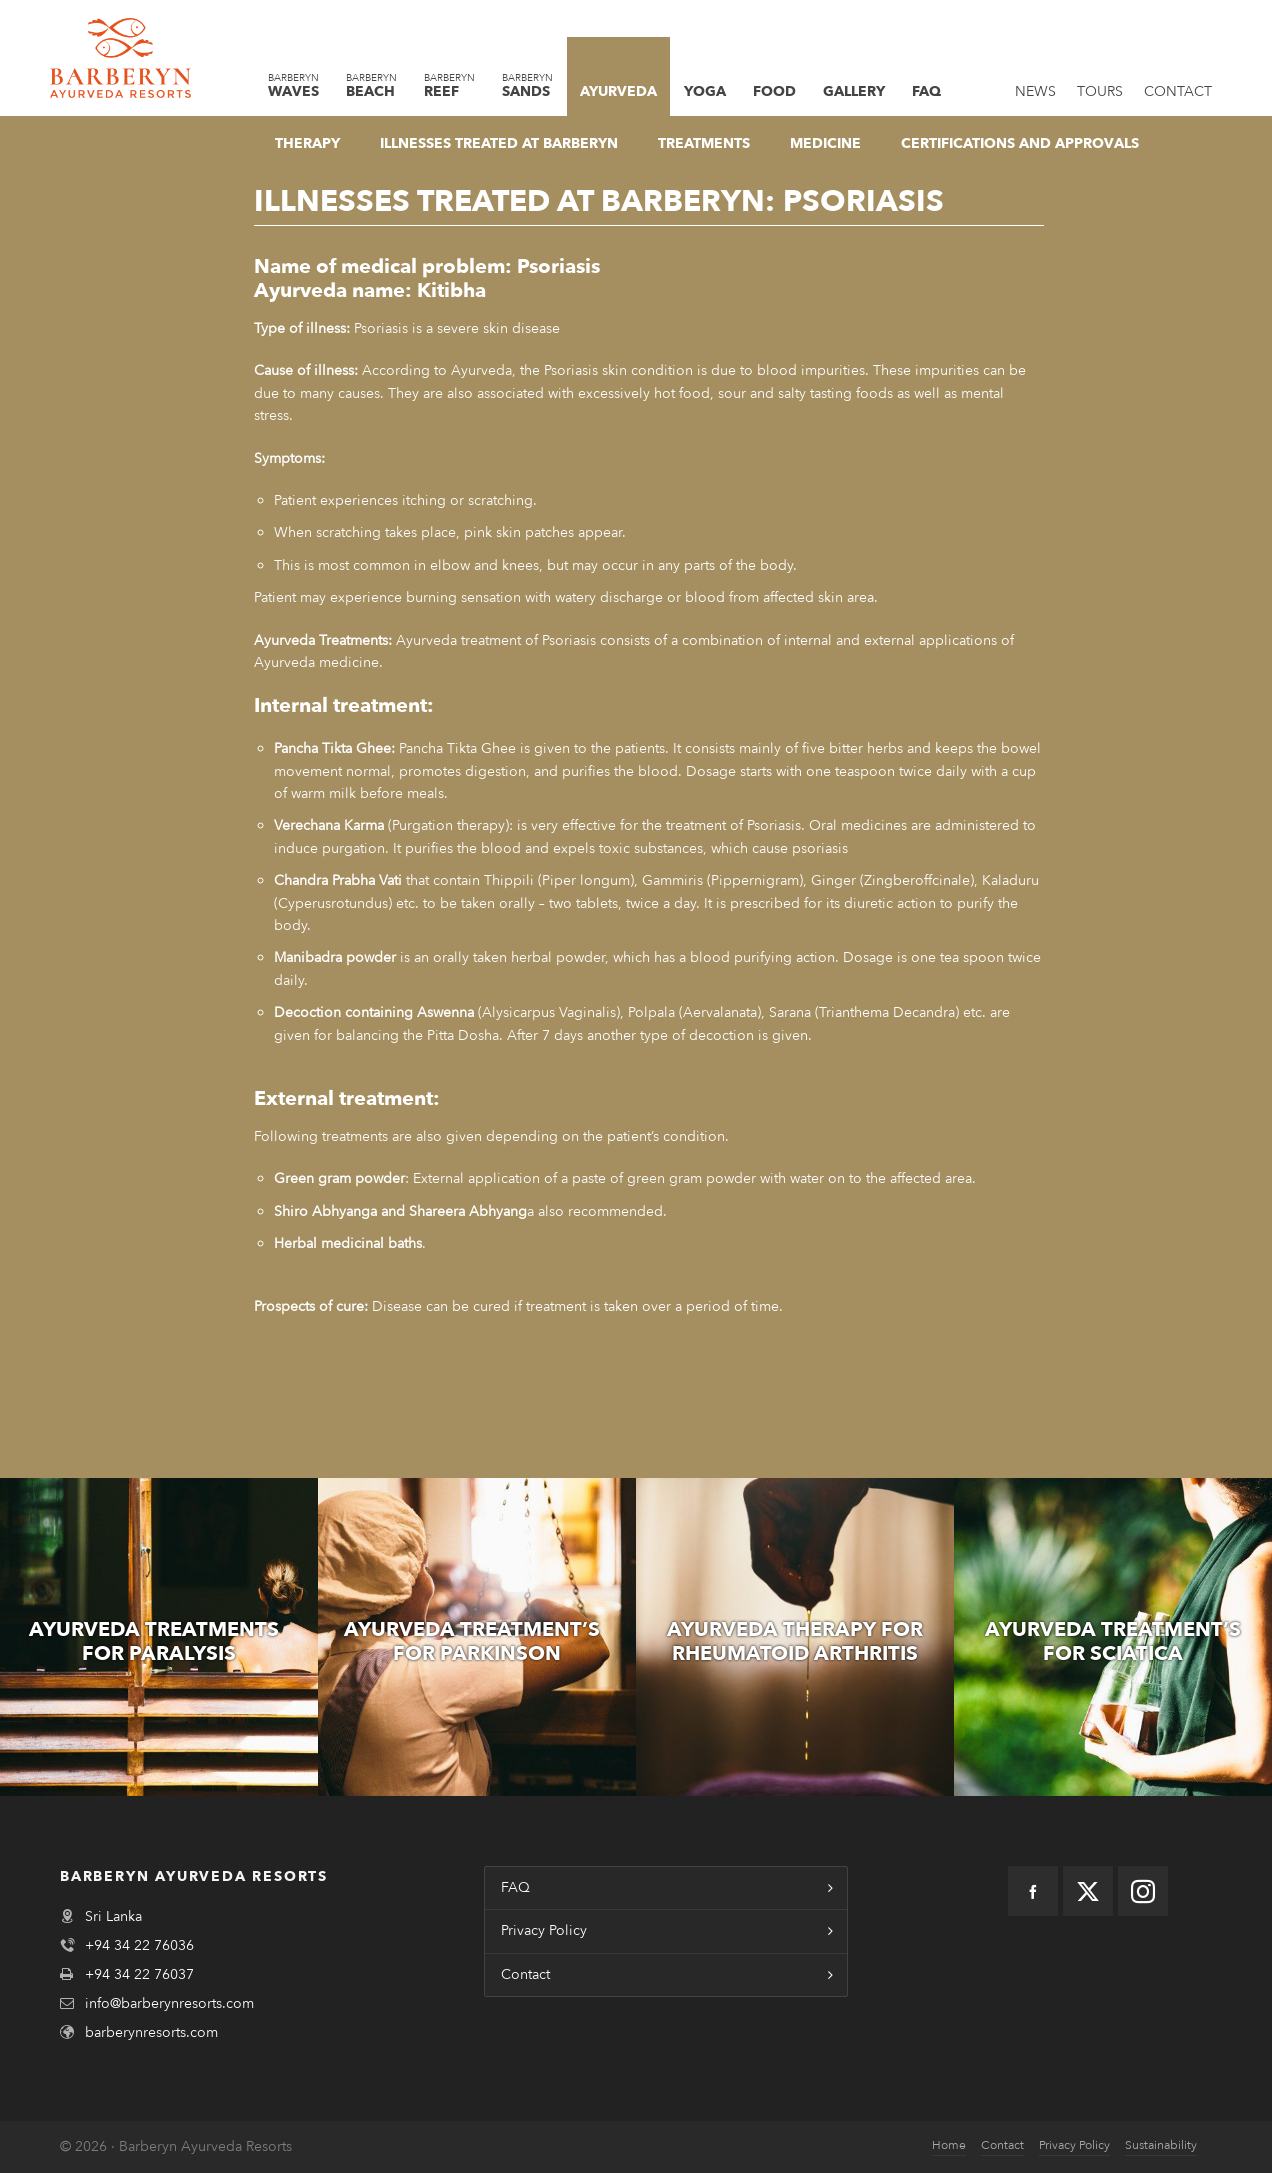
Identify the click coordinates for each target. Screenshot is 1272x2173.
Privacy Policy (544, 1930)
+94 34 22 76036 (139, 1945)
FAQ (515, 1887)
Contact (525, 1974)
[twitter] (1088, 1891)
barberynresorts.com (151, 2032)
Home (949, 2145)
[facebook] (1033, 1891)
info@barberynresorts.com (169, 2003)
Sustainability (1161, 2145)
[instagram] (1143, 1891)
